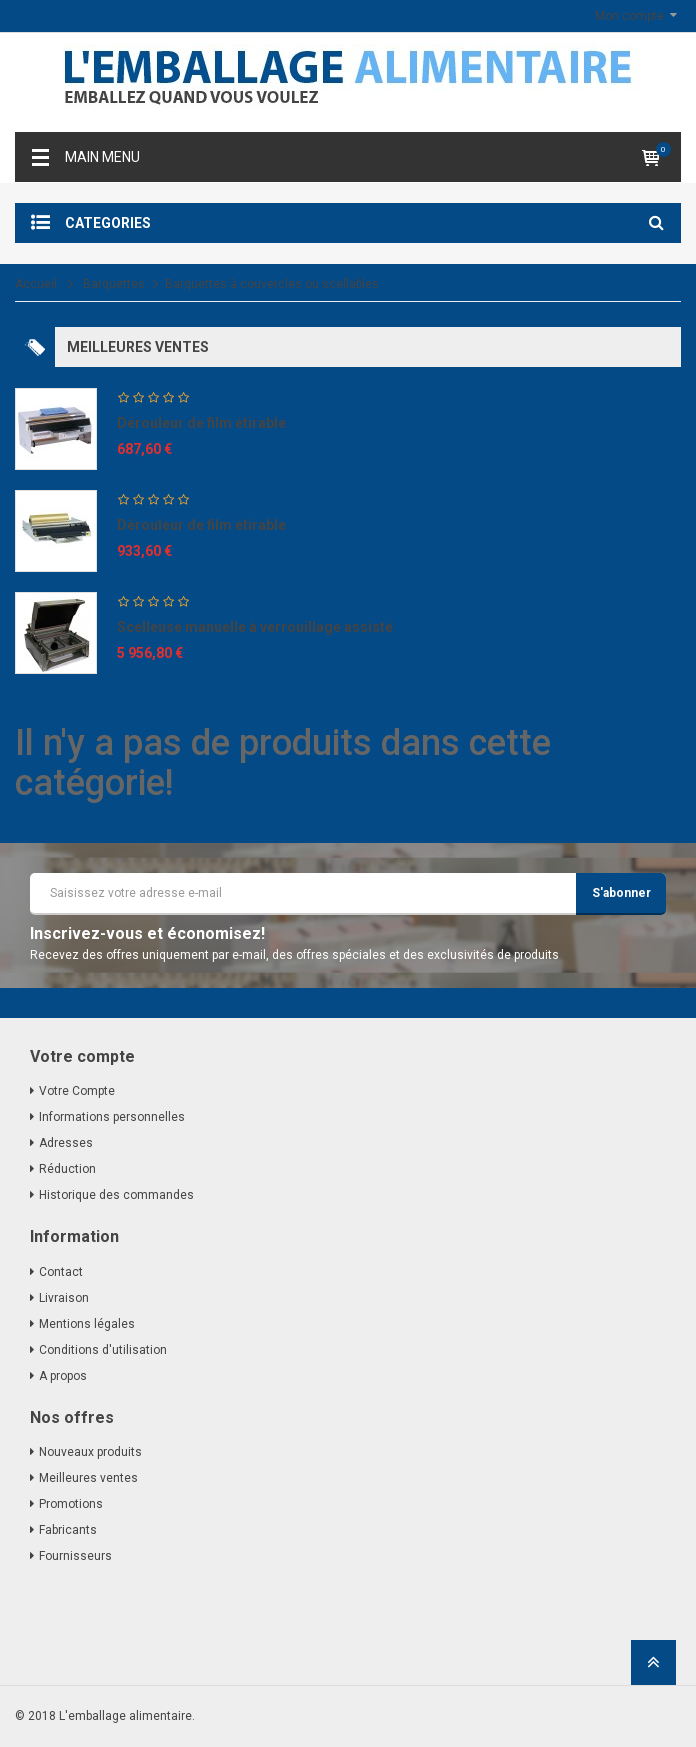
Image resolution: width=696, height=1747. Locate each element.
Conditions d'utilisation (103, 1350)
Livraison (64, 1298)
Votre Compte (77, 1091)
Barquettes (114, 284)
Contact (61, 1272)
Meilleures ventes (88, 1478)
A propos (63, 1376)
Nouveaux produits (90, 1452)
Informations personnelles (112, 1117)
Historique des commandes (116, 1195)
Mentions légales (87, 1324)
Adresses (66, 1143)
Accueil (36, 284)
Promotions (71, 1504)
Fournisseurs (75, 1556)
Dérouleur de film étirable (201, 423)
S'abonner (621, 893)
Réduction (67, 1169)
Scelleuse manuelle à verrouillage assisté (255, 627)
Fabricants (68, 1530)
